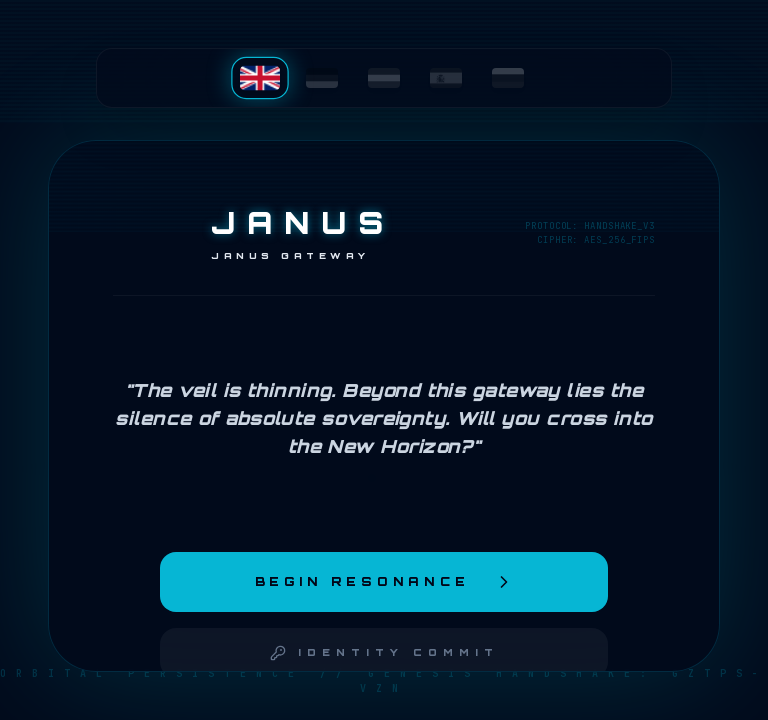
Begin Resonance (384, 582)
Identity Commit (384, 653)
